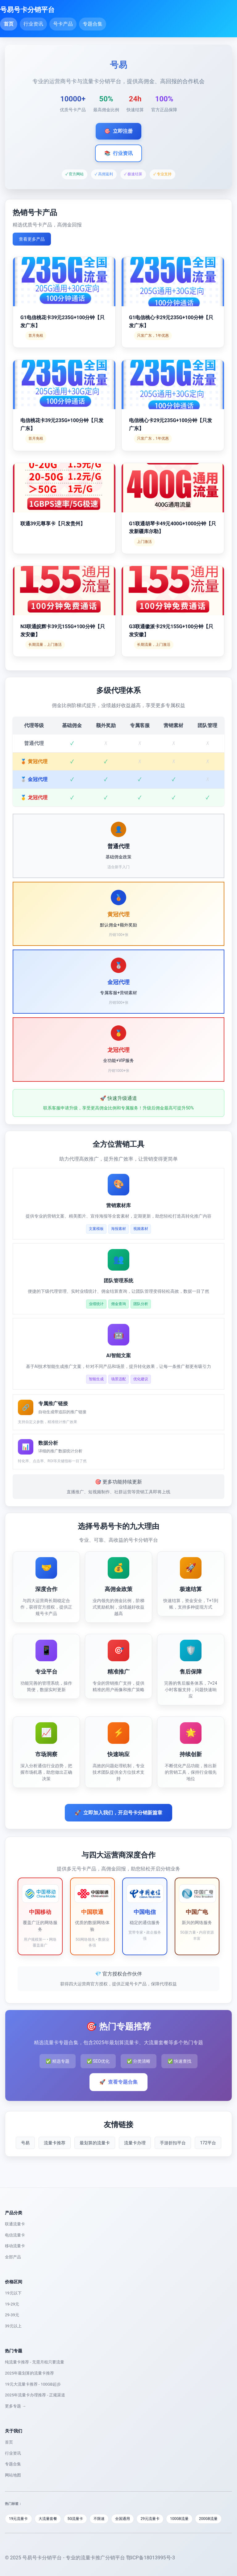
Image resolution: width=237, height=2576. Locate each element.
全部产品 (13, 2257)
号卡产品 (63, 24)
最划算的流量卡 (95, 2142)
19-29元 (12, 2304)
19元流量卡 (18, 2519)
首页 (9, 24)
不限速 (99, 2519)
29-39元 (12, 2315)
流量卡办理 (135, 2142)
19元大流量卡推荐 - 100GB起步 (33, 2384)
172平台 (208, 2142)
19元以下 (13, 2293)
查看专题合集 (118, 2082)
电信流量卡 (15, 2235)
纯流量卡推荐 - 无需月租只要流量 (34, 2362)
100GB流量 (179, 2519)
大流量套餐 (48, 2519)
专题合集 (92, 24)
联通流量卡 (15, 2224)
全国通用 (122, 2519)
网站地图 (13, 2475)
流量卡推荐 (54, 2142)
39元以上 (13, 2326)
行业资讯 (33, 24)
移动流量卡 (15, 2246)
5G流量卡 (75, 2519)
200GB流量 (208, 2519)
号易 (25, 2142)
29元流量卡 (150, 2519)
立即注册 (118, 131)
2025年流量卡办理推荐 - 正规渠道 (35, 2395)
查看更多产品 (32, 239)
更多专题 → (15, 2406)
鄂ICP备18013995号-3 (150, 2558)
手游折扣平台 (173, 2142)
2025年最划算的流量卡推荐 (29, 2373)
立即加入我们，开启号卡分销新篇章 (118, 1813)
